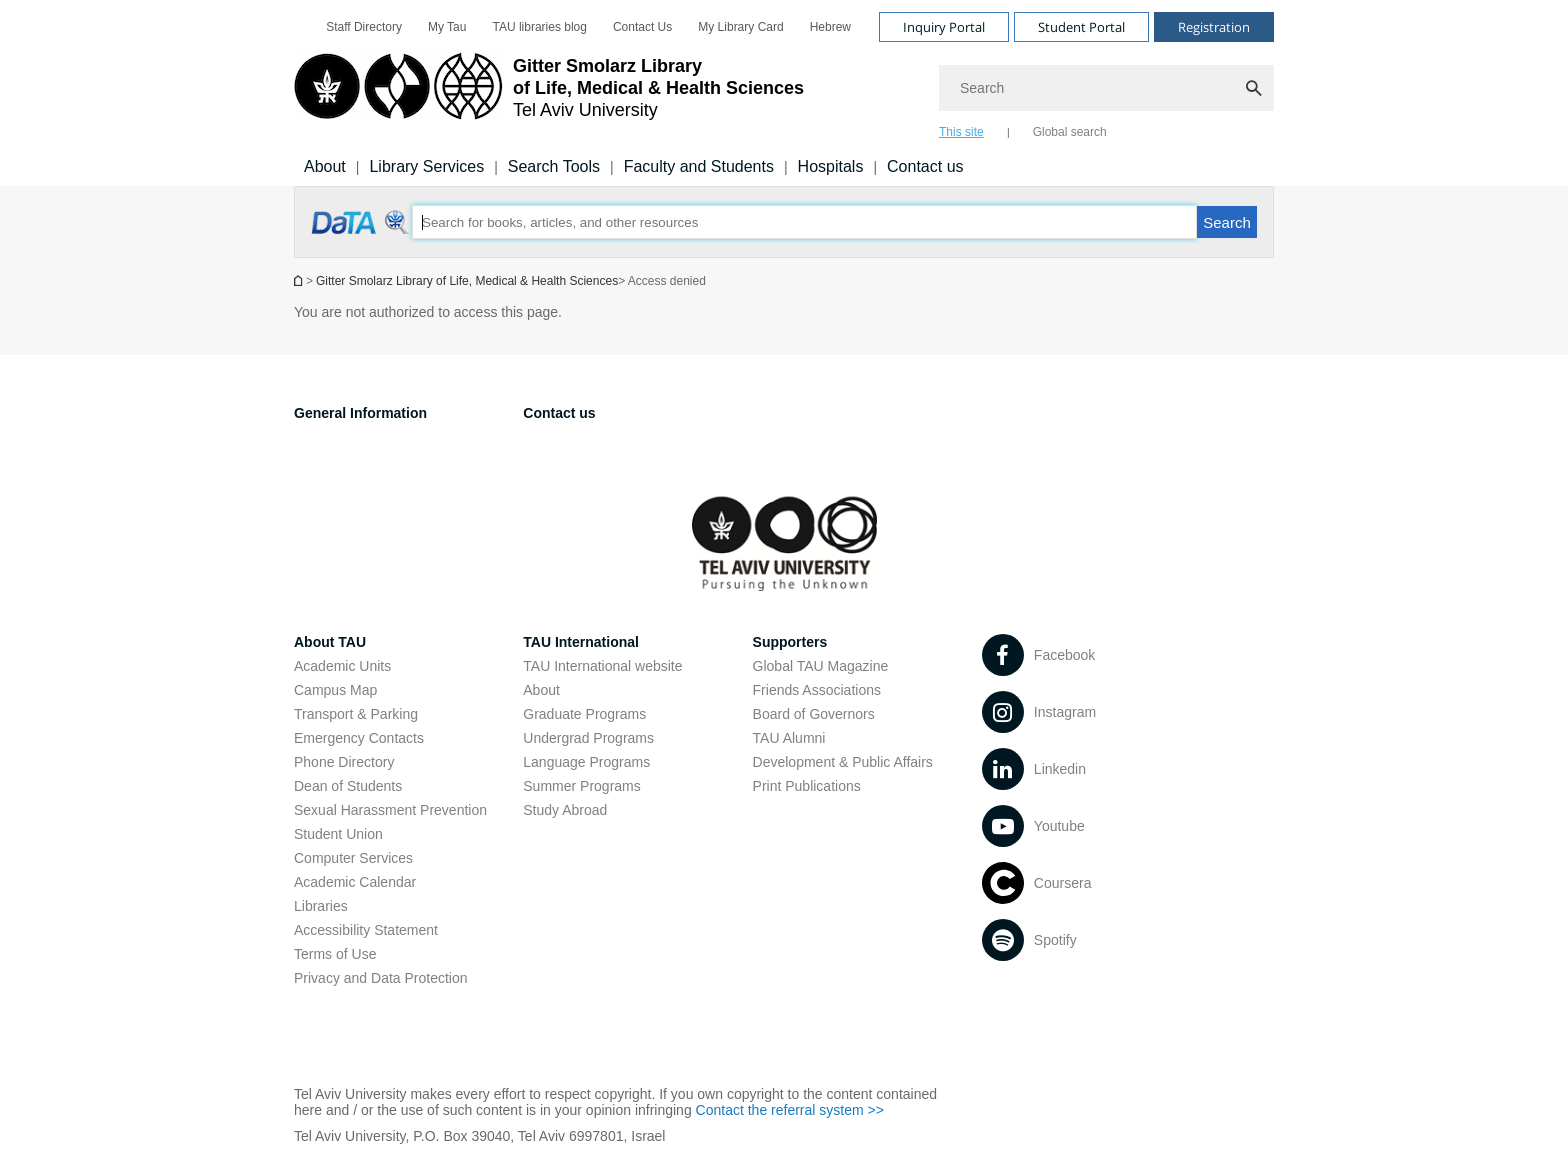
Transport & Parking (356, 714)
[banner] (784, 93)
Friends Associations (817, 690)
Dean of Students (348, 786)
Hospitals (831, 166)
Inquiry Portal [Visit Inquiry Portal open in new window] (944, 27)
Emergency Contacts (359, 738)
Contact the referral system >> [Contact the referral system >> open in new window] (790, 1110)
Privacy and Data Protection (381, 978)
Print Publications (807, 786)
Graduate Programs (584, 714)
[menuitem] (364, 27)
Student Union (338, 834)
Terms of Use (335, 954)
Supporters (790, 642)
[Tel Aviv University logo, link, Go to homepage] (549, 95)
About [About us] (325, 166)
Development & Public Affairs (843, 762)
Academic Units (342, 666)
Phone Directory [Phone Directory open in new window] (344, 762)
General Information (360, 413)
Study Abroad (565, 810)
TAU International (581, 642)
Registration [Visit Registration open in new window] (1214, 27)
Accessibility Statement (366, 930)
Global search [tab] (1070, 132)
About (541, 690)
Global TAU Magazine (821, 666)
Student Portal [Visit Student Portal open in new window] (1081, 27)
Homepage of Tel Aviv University (300, 280)
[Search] (1106, 88)
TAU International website (602, 666)
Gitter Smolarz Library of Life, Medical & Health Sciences (467, 281)
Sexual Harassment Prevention (390, 810)
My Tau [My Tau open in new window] (447, 27)
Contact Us (642, 27)
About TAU (330, 642)
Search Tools (554, 166)
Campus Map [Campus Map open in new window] (335, 690)
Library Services (426, 166)
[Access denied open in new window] (361, 233)
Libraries (321, 906)
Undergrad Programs (588, 738)
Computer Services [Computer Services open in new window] (353, 858)
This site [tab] (961, 132)
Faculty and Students (699, 166)
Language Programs (586, 762)
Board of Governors (814, 714)
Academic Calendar (355, 882)
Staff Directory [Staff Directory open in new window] (364, 27)
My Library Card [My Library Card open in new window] (740, 27)
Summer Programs (581, 786)
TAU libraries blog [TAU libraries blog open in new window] (539, 27)
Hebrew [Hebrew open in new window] (830, 27)
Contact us (925, 166)
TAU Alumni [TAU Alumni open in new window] (789, 738)
